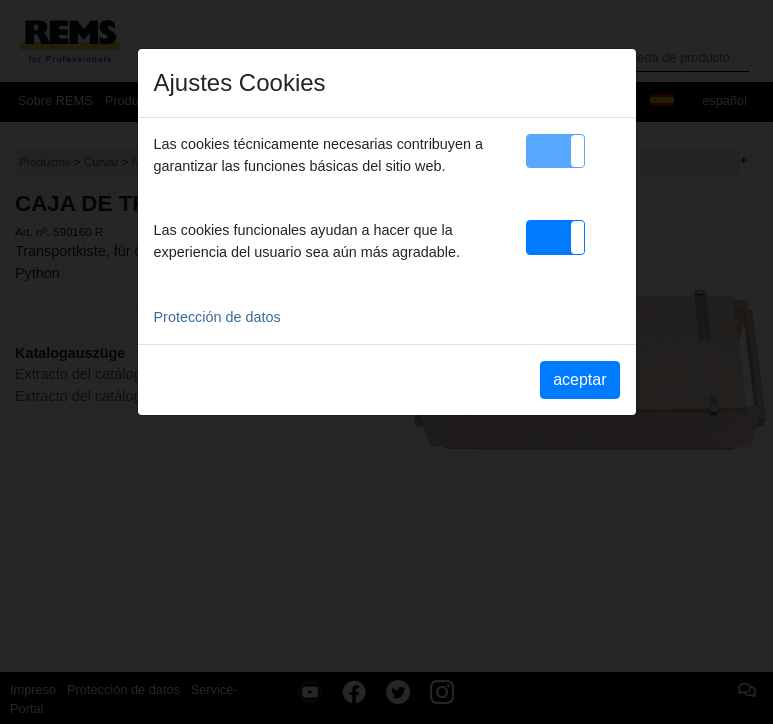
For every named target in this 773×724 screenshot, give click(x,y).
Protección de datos (217, 317)
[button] (555, 151)
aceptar (579, 379)
